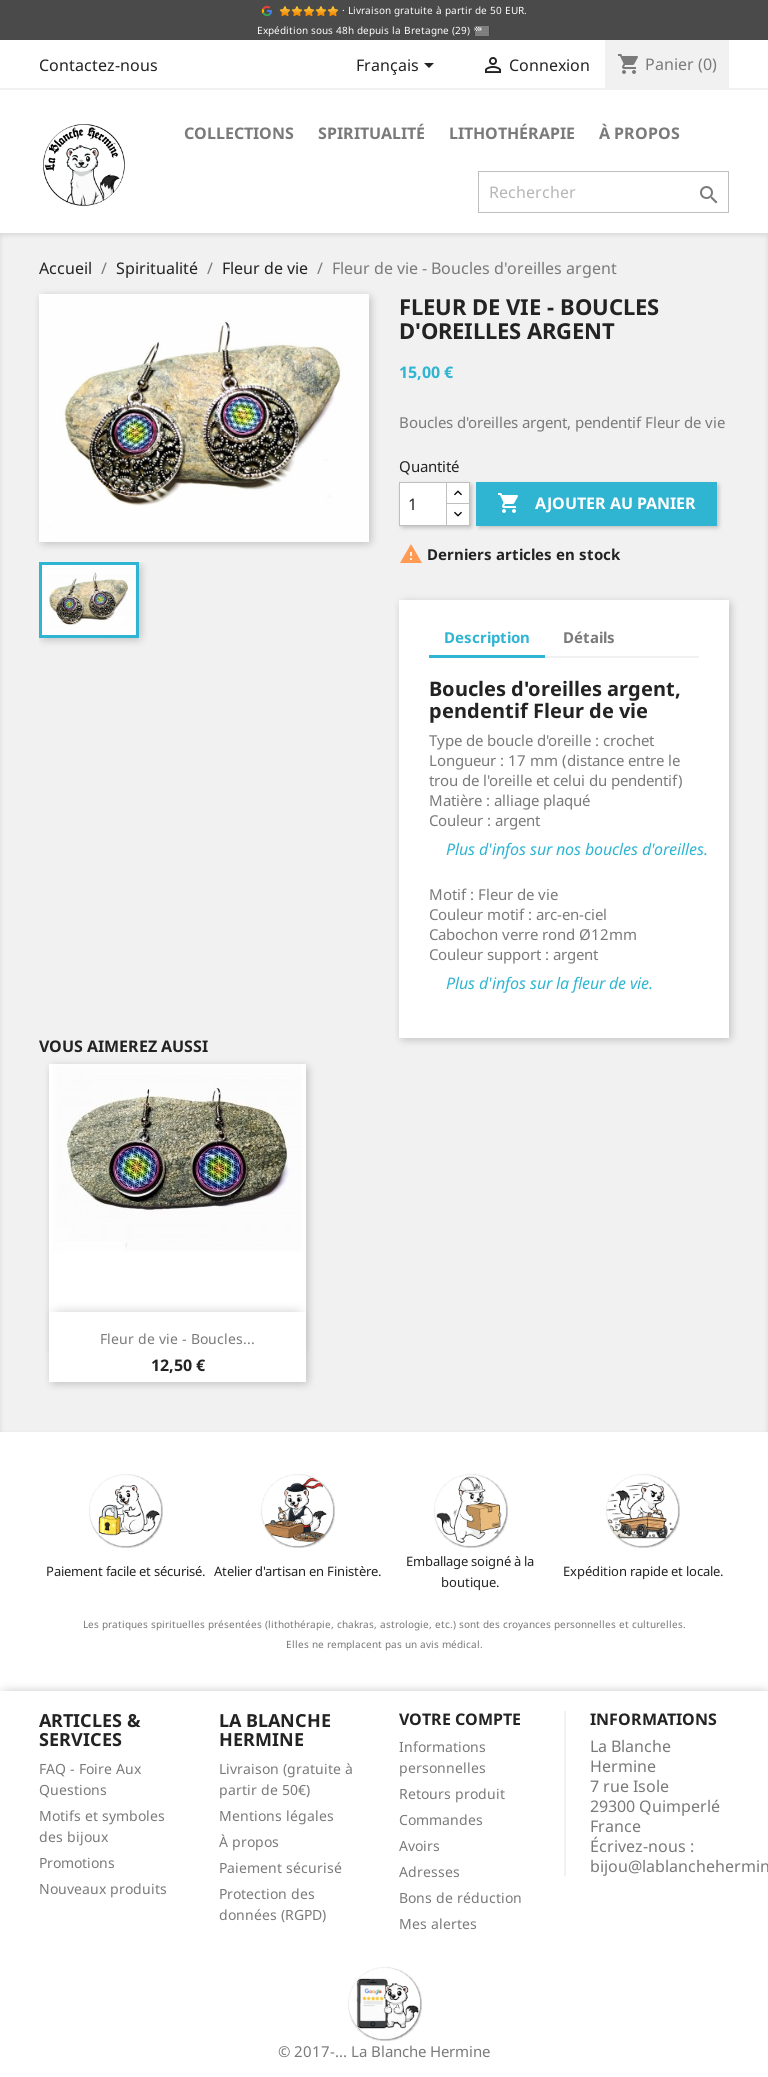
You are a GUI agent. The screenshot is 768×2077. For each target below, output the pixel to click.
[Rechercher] (603, 192)
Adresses (429, 1871)
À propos (639, 133)
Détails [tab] (589, 637)
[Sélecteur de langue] (398, 67)
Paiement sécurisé (280, 1867)
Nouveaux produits (103, 1888)
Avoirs (419, 1845)
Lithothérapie (512, 133)
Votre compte (460, 1719)
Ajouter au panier (596, 504)
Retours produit (452, 1793)
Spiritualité (371, 133)
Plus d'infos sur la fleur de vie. (549, 983)
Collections (239, 133)
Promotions (77, 1862)
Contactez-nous (98, 65)
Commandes (441, 1819)
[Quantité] (423, 504)
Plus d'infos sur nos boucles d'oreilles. (577, 849)
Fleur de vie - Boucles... (177, 1338)
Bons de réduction (460, 1897)
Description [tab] (487, 637)
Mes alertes (438, 1923)
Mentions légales (276, 1815)
